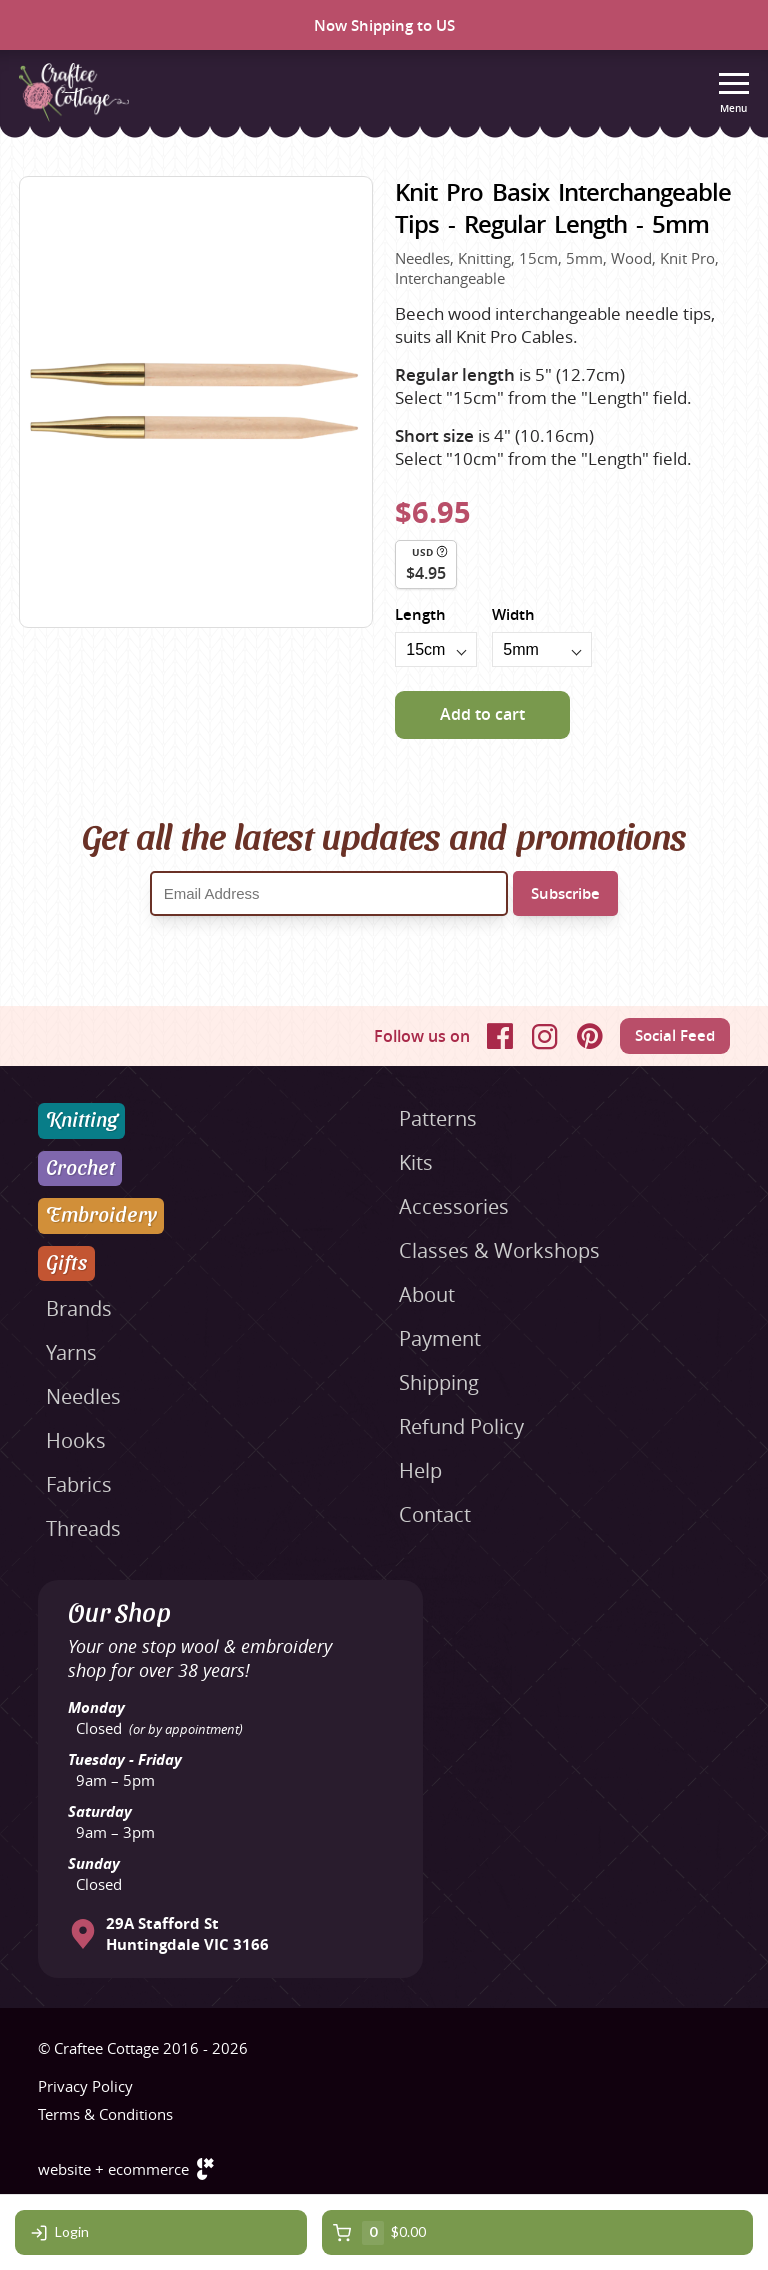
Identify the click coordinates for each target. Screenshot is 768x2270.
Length (420, 614)
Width (513, 614)
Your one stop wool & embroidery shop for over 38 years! (200, 1658)
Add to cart (482, 714)
